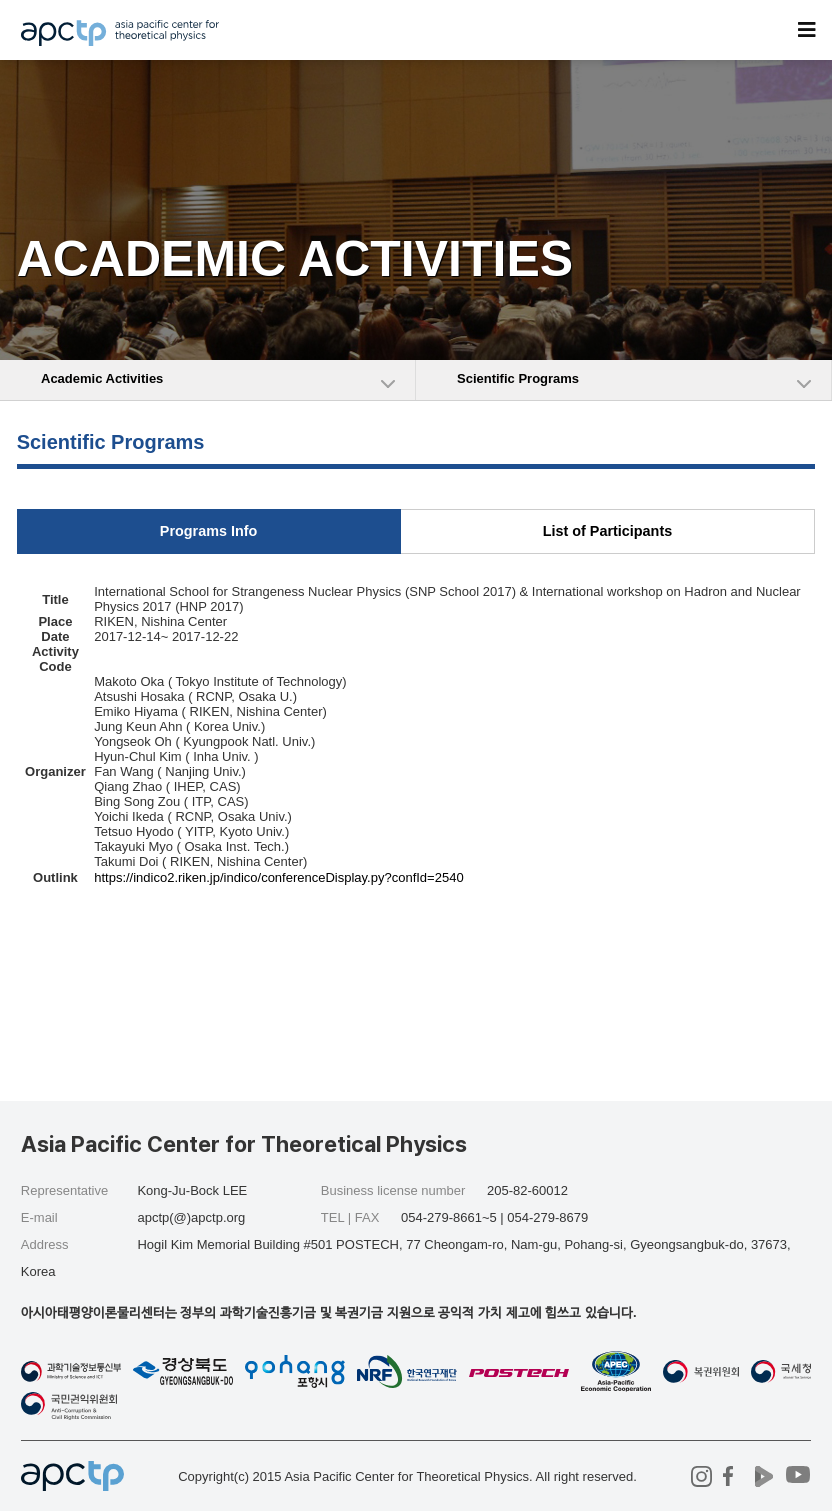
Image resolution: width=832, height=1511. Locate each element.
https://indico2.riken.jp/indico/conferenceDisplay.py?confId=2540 (278, 877)
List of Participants (608, 531)
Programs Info (209, 531)
